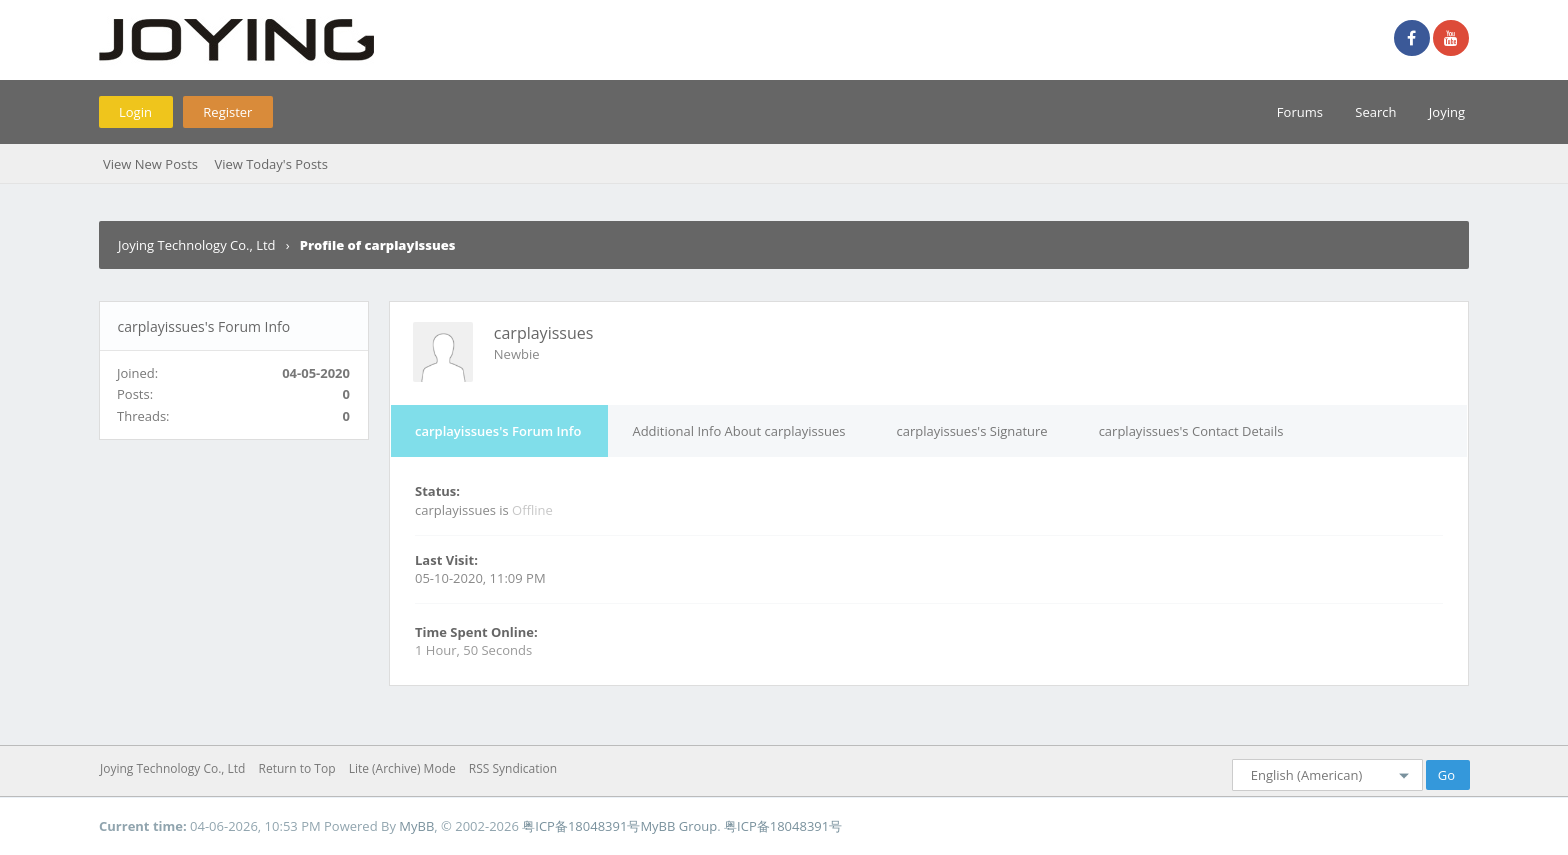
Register (227, 112)
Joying (1447, 112)
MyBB (416, 826)
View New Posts (150, 164)
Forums (1300, 112)
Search (1375, 112)
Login (135, 112)
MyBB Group (678, 826)
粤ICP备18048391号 (581, 826)
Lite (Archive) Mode (402, 768)
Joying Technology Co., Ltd (197, 245)
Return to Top (297, 768)
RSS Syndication (513, 768)
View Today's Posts (271, 164)
